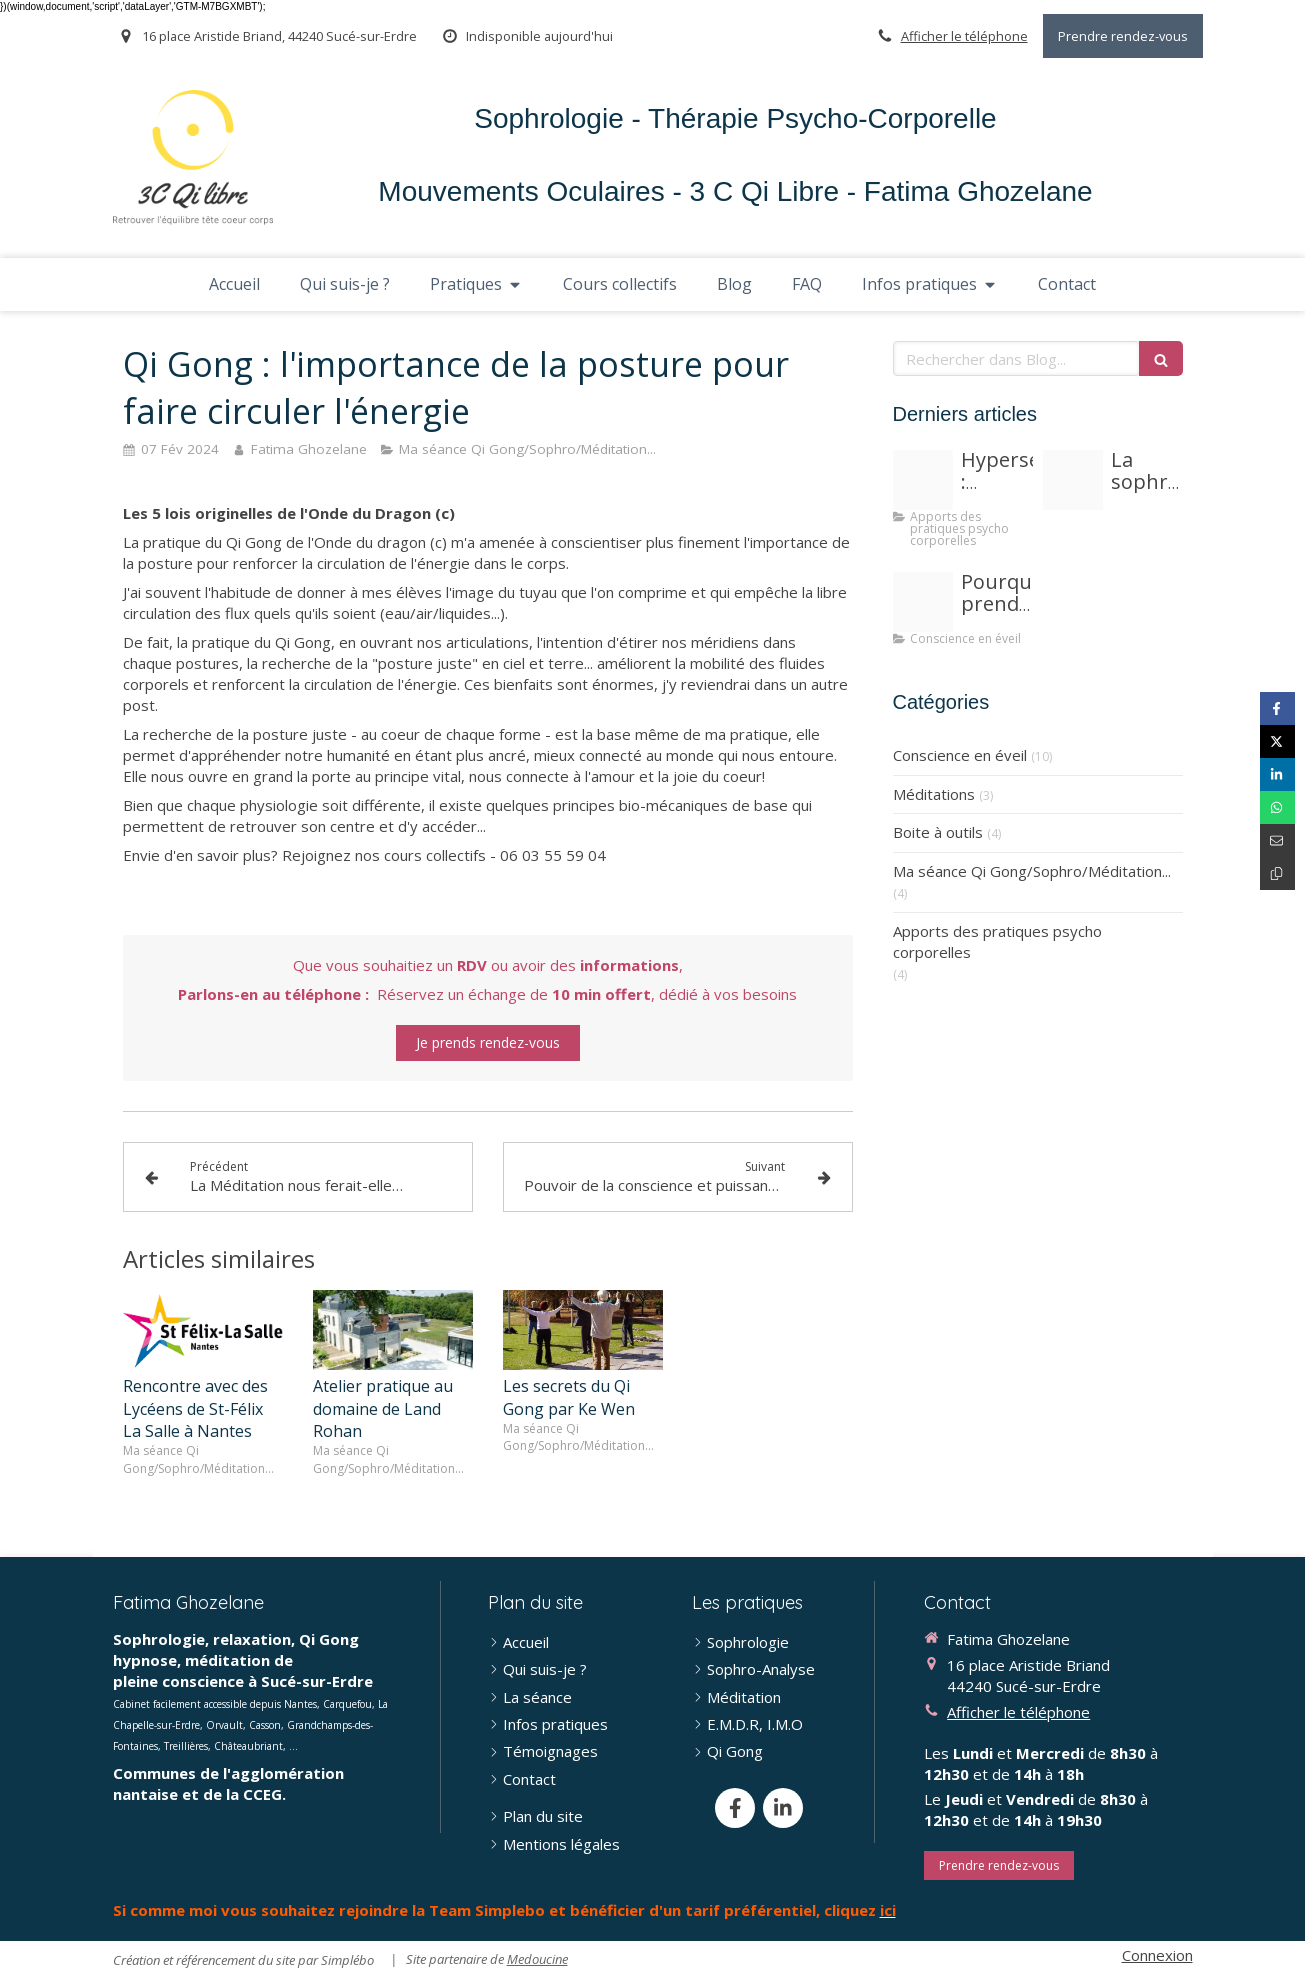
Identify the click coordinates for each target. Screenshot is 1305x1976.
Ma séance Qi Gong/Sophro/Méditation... (1032, 871)
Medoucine (537, 1959)
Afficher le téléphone (964, 36)
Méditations (934, 794)
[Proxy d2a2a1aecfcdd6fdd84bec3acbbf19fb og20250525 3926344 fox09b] (923, 602)
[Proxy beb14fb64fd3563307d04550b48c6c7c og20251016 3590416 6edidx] (923, 480)
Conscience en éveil (960, 755)
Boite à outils (938, 832)
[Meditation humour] (1073, 480)
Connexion (1157, 1955)
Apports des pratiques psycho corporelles (997, 941)
